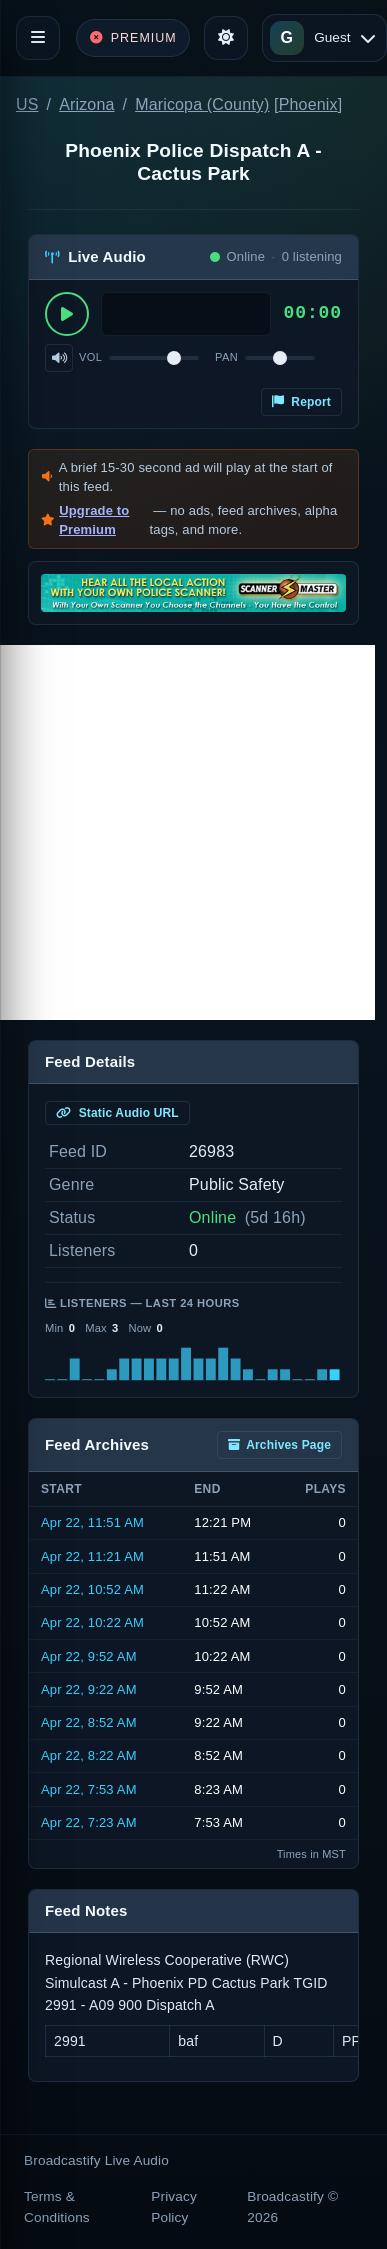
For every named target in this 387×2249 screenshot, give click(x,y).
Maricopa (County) (202, 104)
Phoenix (308, 104)
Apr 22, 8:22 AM (89, 1755)
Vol (90, 357)
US (27, 104)
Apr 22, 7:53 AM (89, 1789)
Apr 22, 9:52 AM (89, 1656)
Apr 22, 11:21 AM (92, 1556)
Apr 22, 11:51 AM (92, 1522)
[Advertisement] (187, 832)
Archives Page (279, 1445)
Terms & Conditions (57, 2206)
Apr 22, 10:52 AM (92, 1589)
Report (301, 402)
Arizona (86, 104)
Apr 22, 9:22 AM (89, 1689)
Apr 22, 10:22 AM (92, 1622)
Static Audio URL (117, 1113)
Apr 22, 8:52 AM (89, 1722)
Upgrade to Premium (94, 520)
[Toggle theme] (226, 38)
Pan (226, 357)
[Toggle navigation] (38, 38)
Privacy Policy (174, 2206)
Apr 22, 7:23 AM (89, 1822)
